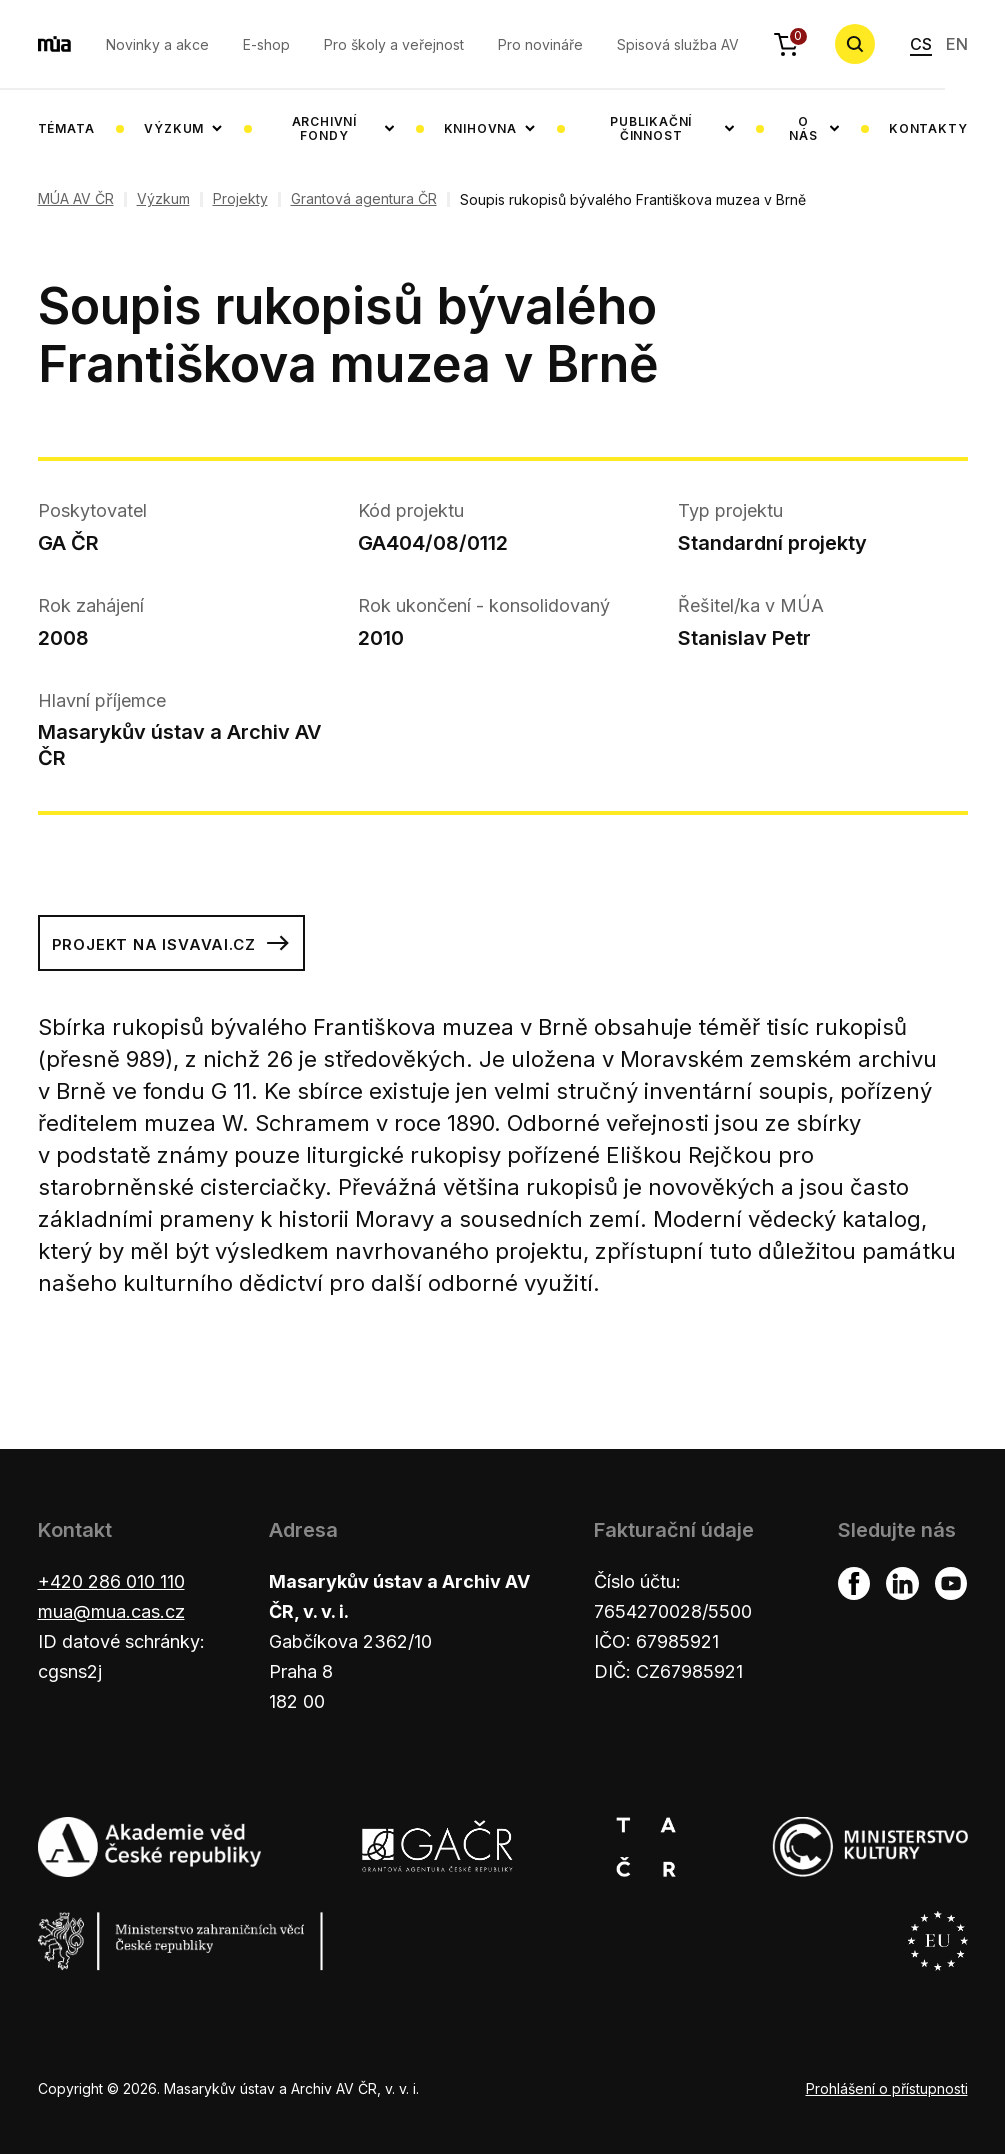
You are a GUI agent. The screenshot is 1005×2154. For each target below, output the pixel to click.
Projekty (240, 199)
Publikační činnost (651, 128)
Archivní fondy (324, 128)
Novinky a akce (157, 44)
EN (957, 44)
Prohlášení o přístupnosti (887, 2088)
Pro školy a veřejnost (394, 44)
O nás (803, 128)
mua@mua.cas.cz (111, 1611)
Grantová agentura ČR (364, 199)
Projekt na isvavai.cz (172, 943)
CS (921, 44)
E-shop (266, 44)
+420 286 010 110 (111, 1581)
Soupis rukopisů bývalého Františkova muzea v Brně (633, 199)
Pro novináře (540, 44)
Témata (66, 128)
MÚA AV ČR (76, 199)
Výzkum (174, 128)
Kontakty (928, 128)
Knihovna (480, 128)
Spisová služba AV (678, 44)
